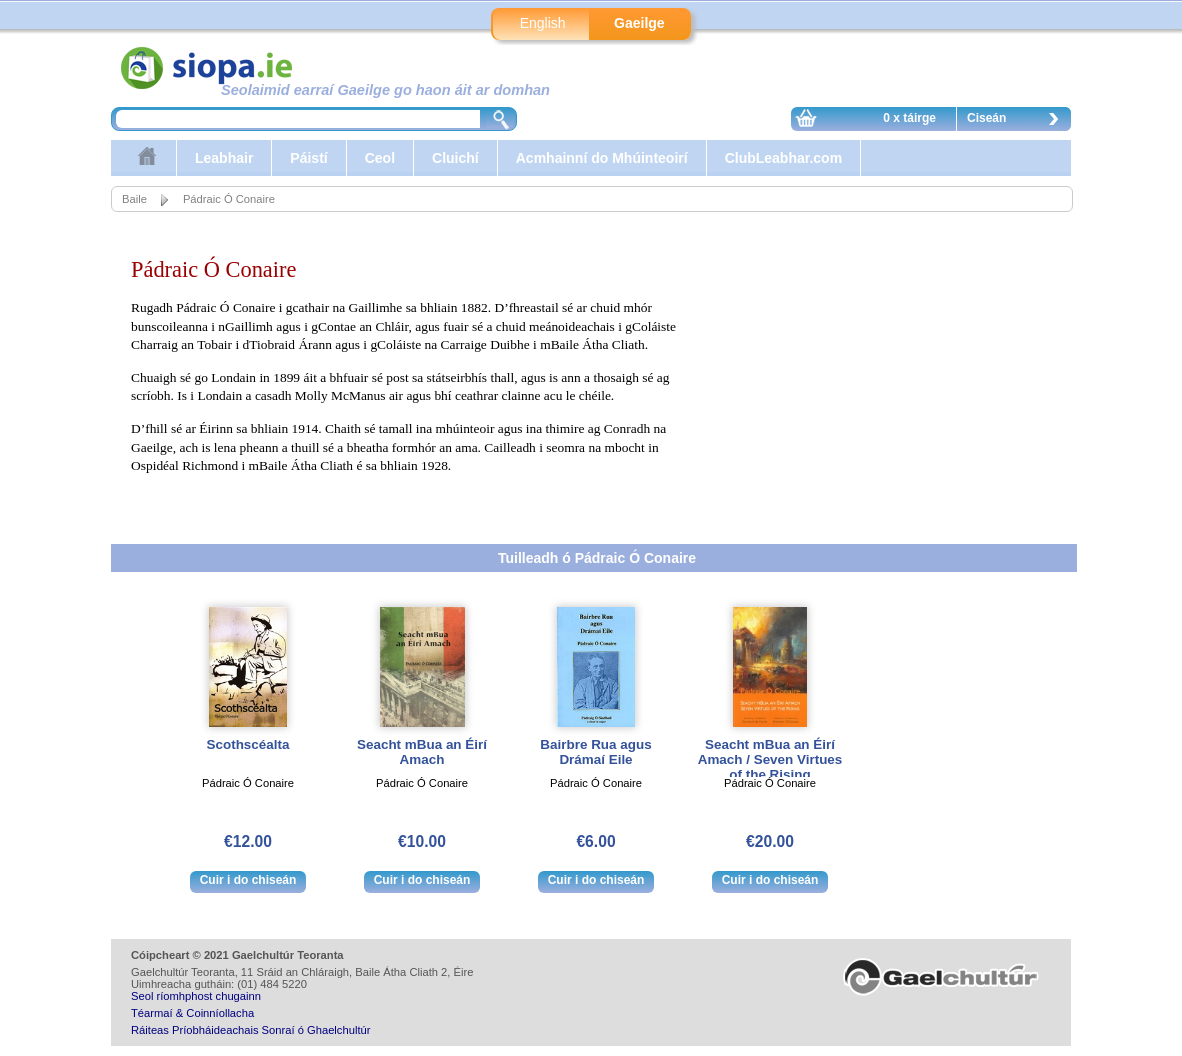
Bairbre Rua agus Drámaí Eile (595, 752)
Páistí (308, 158)
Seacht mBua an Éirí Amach (422, 752)
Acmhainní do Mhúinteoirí (602, 158)
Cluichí (455, 158)
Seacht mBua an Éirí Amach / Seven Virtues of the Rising (770, 759)
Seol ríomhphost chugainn (196, 996)
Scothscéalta (248, 744)
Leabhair (224, 158)
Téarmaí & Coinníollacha (192, 1013)
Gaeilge (639, 23)
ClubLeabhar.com (783, 158)
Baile (134, 199)
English (543, 23)
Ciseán (1018, 121)
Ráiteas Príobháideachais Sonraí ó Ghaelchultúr (250, 1030)
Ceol (380, 158)
